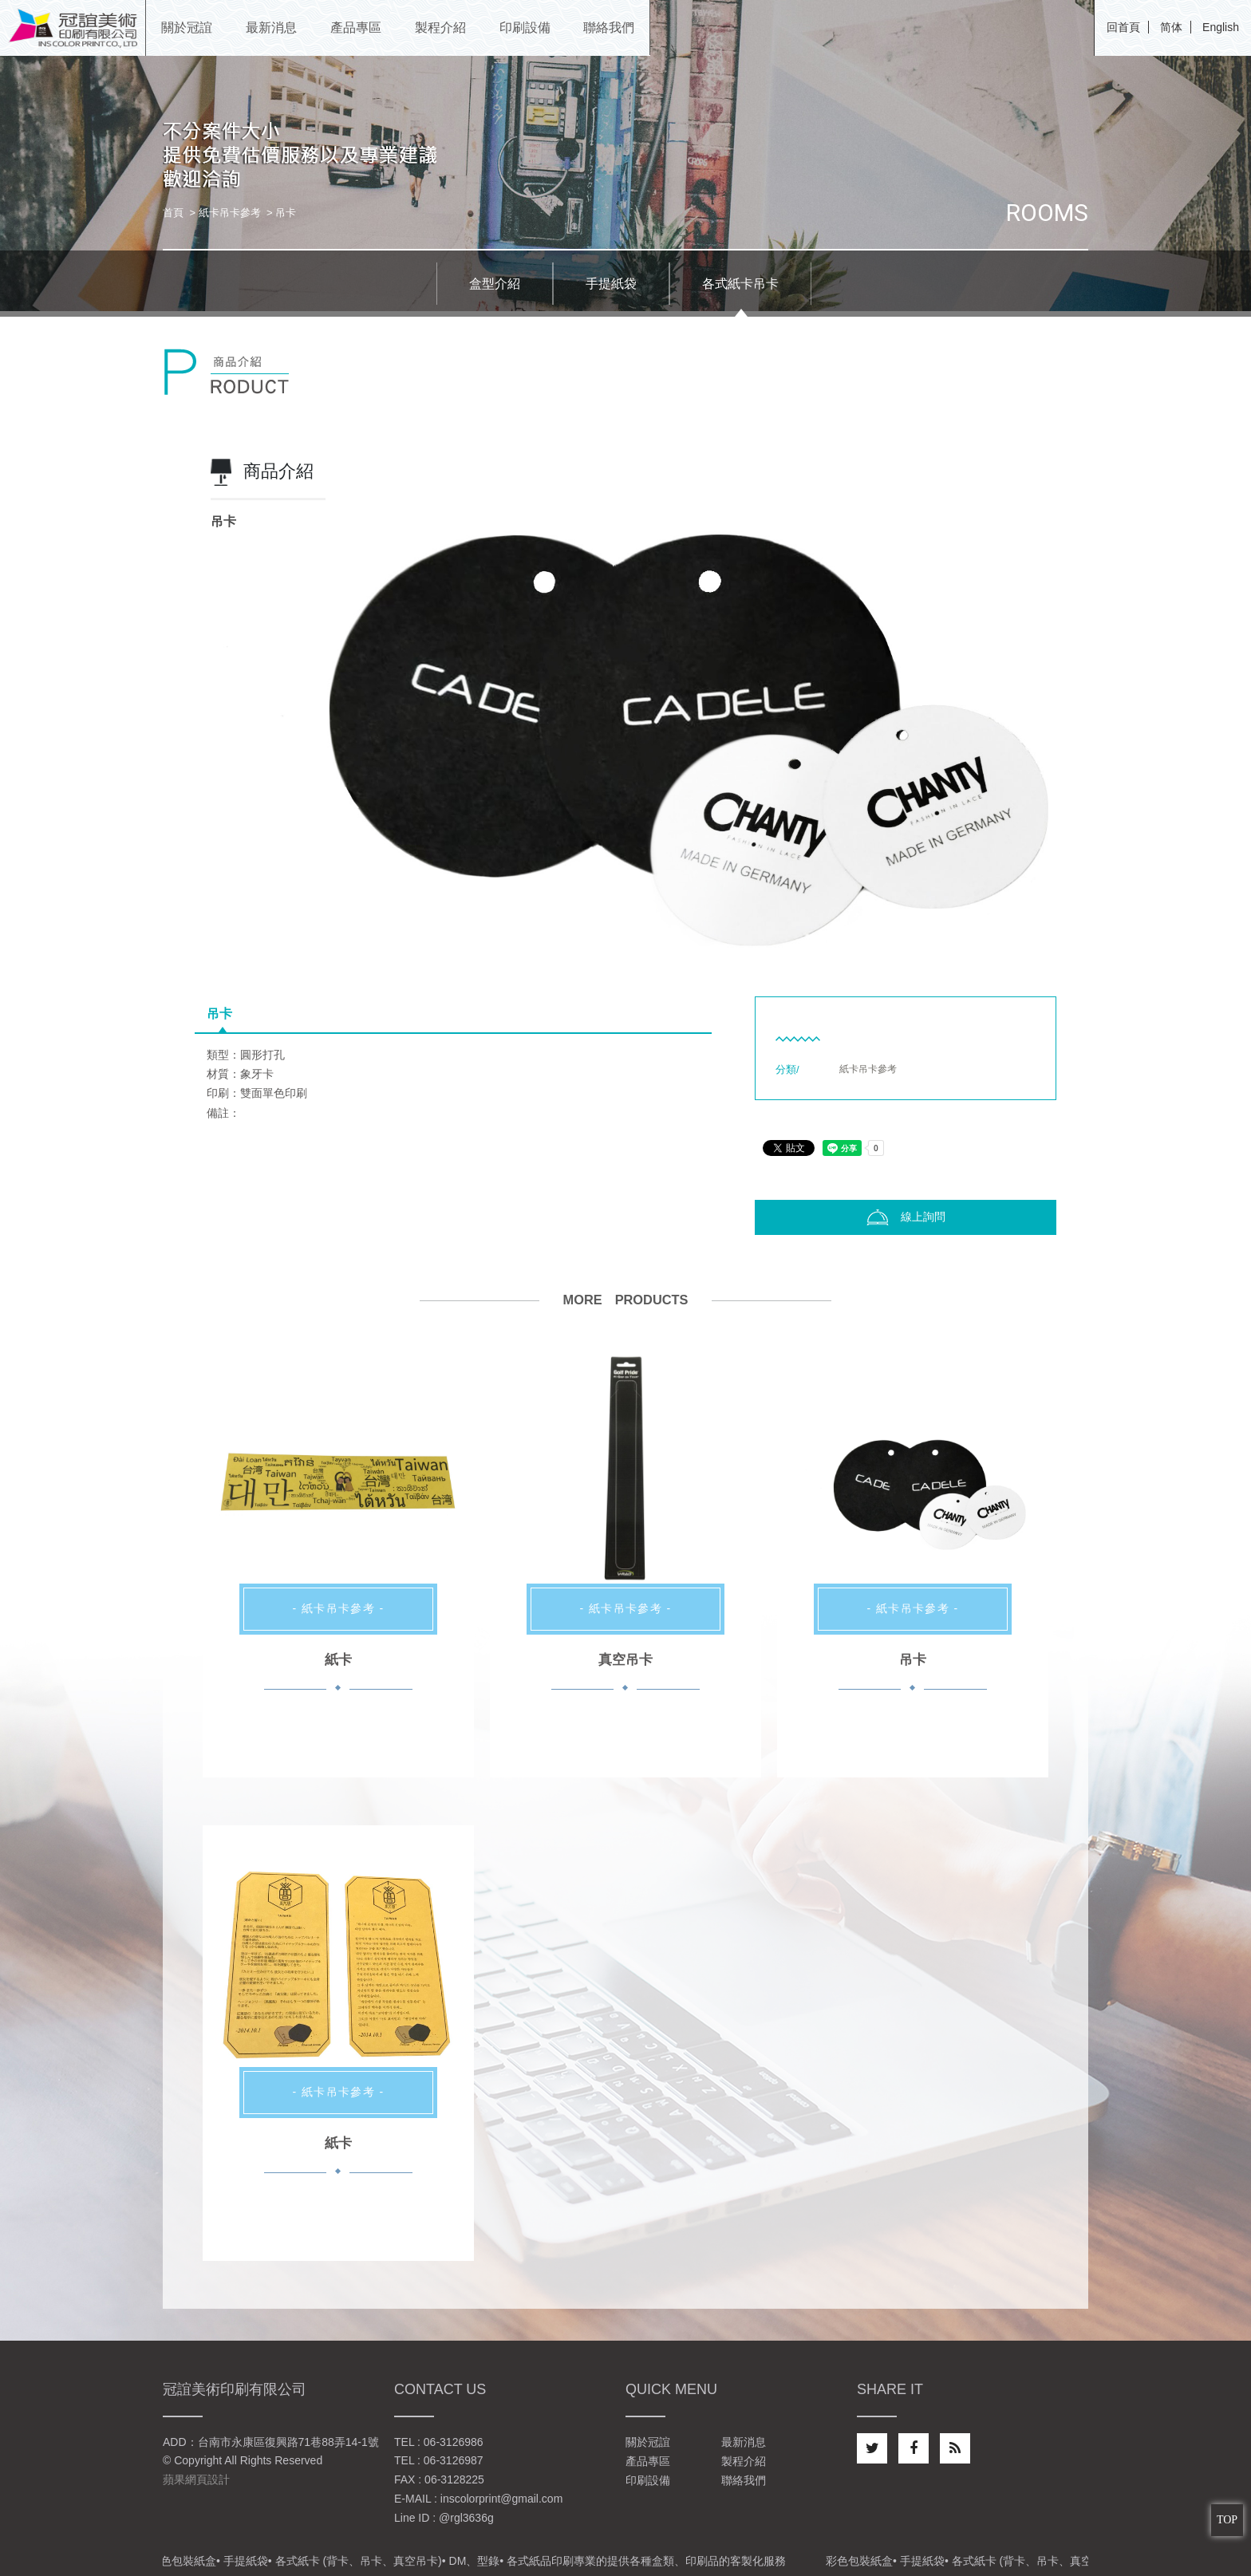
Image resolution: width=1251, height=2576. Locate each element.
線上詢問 (905, 1217)
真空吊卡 (625, 1659)
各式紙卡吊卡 (740, 283)
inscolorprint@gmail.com (501, 2498)
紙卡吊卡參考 (230, 213)
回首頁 (1123, 27)
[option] (625, 696)
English (1220, 27)
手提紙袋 (611, 283)
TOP (1227, 2520)
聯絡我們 (743, 2480)
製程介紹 (743, 2461)
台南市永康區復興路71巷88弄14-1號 (288, 2442)
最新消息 (743, 2442)
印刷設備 (648, 2480)
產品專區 (648, 2461)
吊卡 (219, 1013)
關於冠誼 (648, 2442)
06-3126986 (453, 2442)
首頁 (173, 213)
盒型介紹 (494, 283)
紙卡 (338, 1659)
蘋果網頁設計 (196, 2479)
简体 (1171, 27)
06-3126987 (453, 2460)
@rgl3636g (466, 2517)
